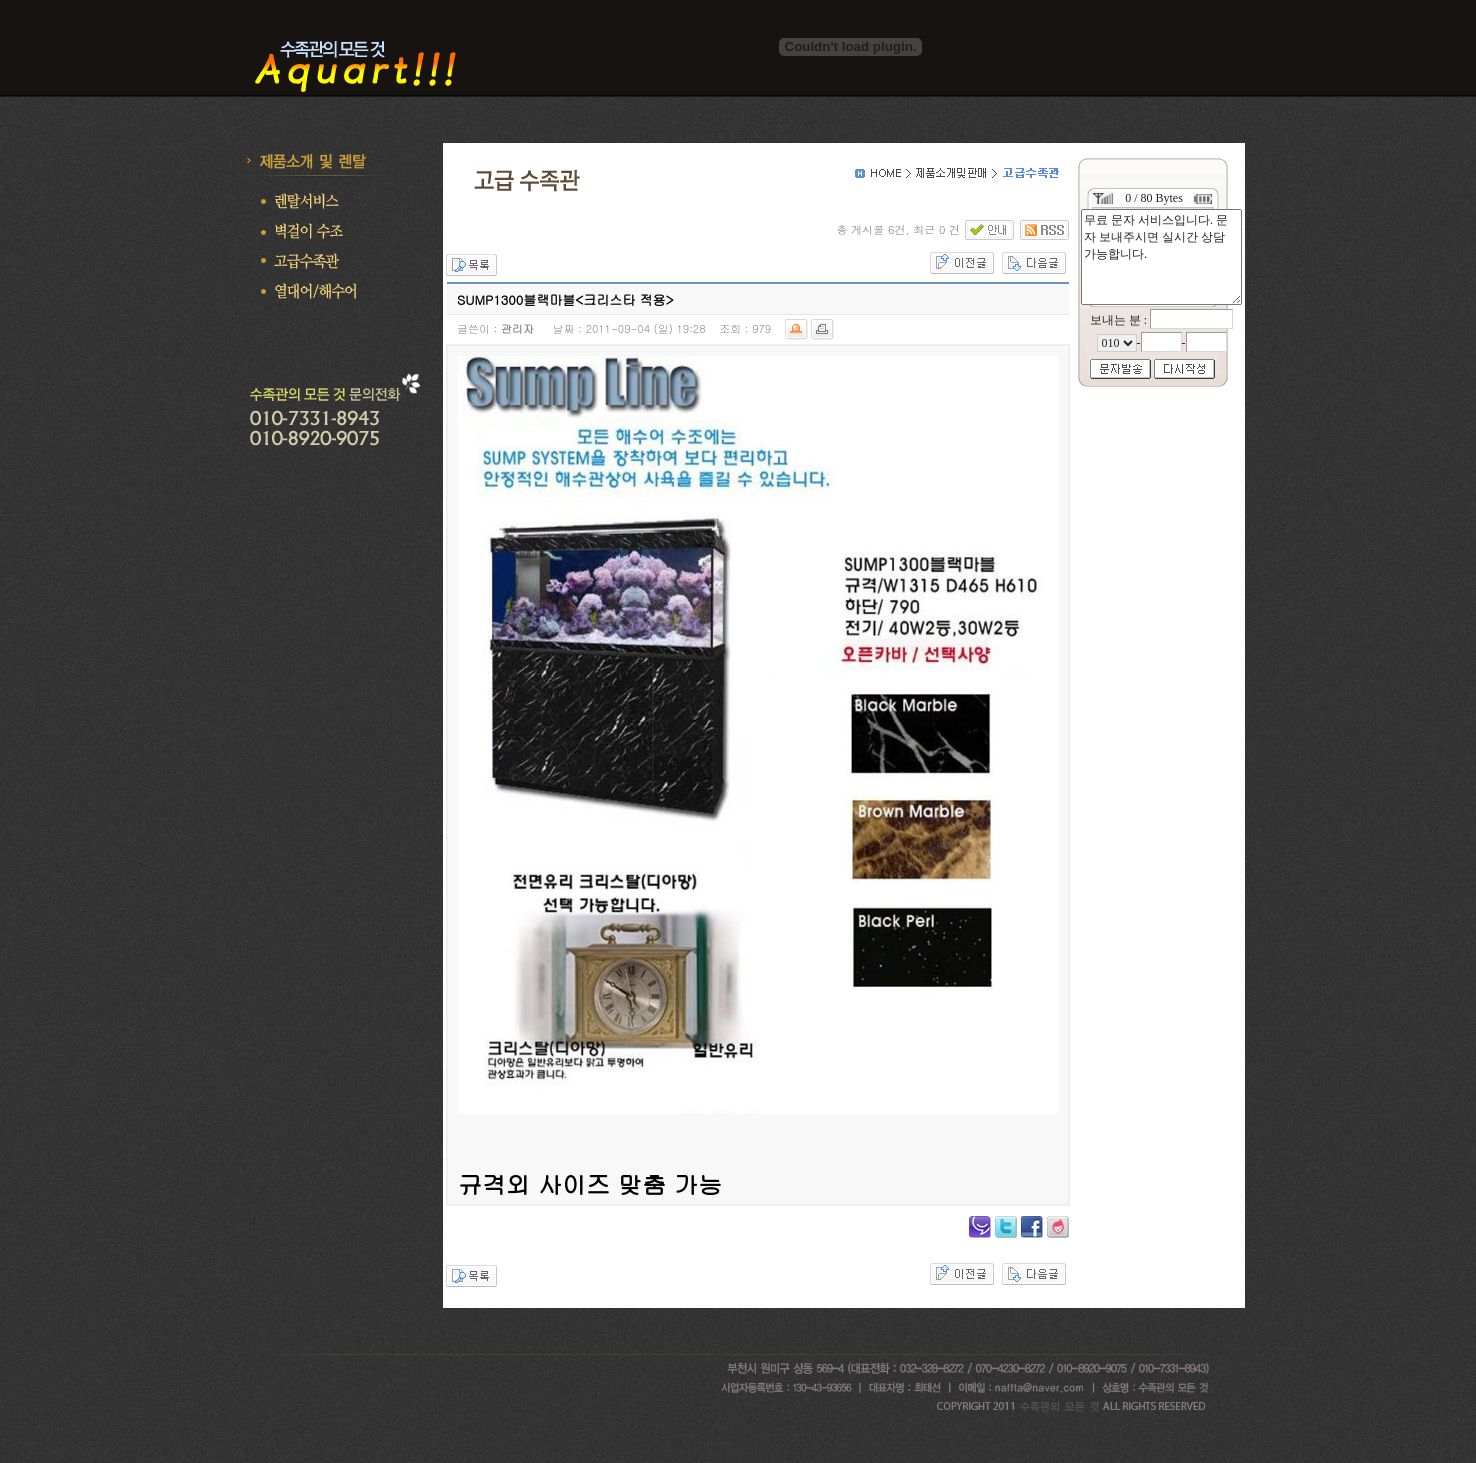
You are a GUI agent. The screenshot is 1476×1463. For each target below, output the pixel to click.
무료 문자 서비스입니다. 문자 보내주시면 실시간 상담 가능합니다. (1161, 257)
